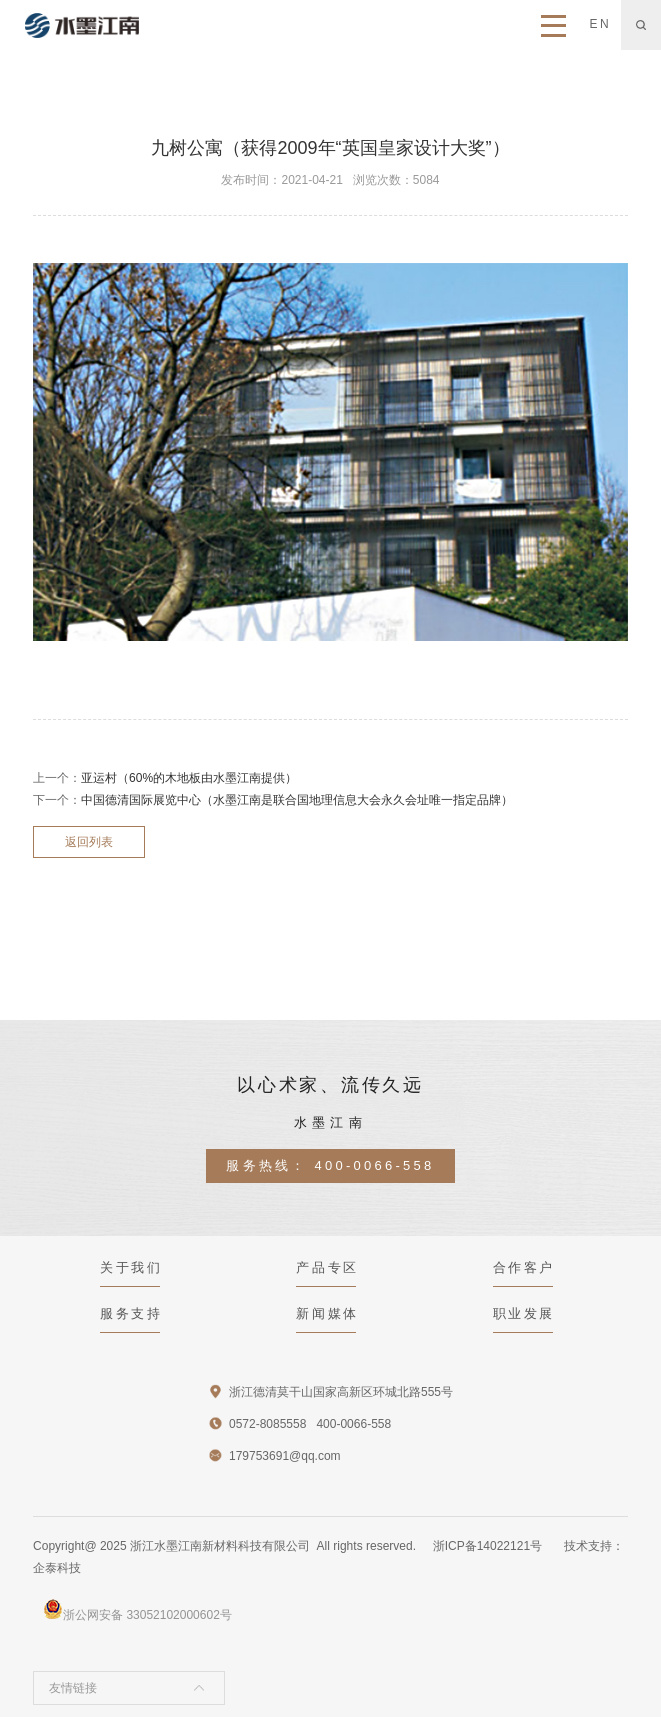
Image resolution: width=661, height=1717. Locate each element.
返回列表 (89, 842)
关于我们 (131, 1267)
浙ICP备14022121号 (487, 1546)
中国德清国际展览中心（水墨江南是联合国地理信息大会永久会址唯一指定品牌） (297, 800)
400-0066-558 (375, 1165)
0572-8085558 (267, 1424)
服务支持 (131, 1313)
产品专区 (327, 1267)
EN (600, 24)
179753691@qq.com (285, 1456)
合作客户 (524, 1267)
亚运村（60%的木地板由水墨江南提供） (189, 778)
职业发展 (524, 1313)
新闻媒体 (327, 1313)
